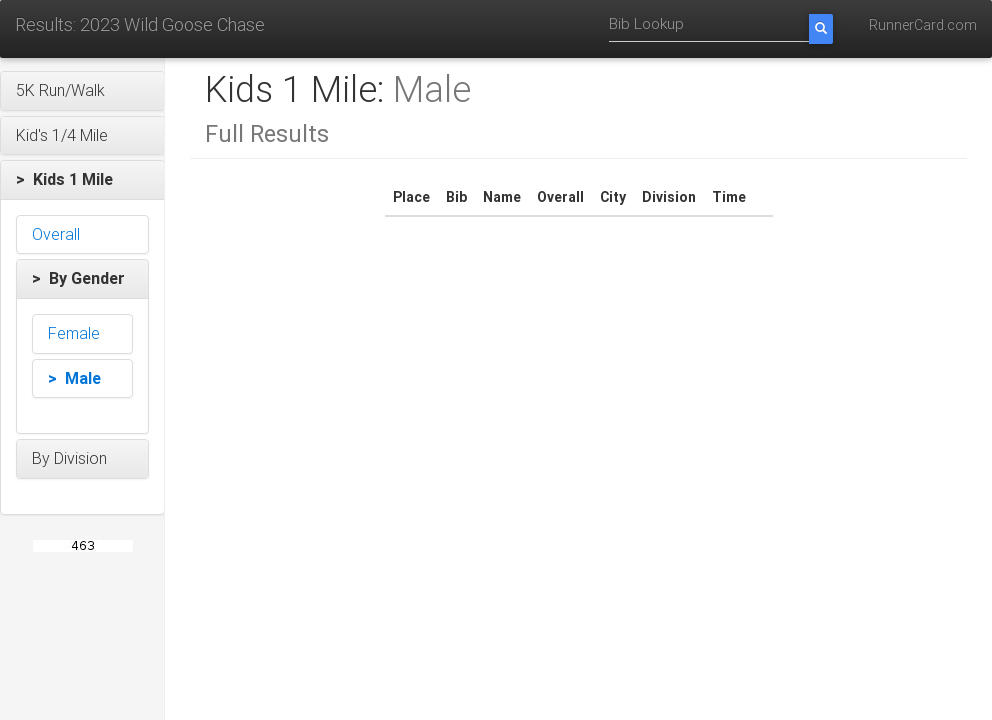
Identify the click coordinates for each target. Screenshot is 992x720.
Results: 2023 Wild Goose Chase (140, 24)
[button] (82, 91)
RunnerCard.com (923, 25)
